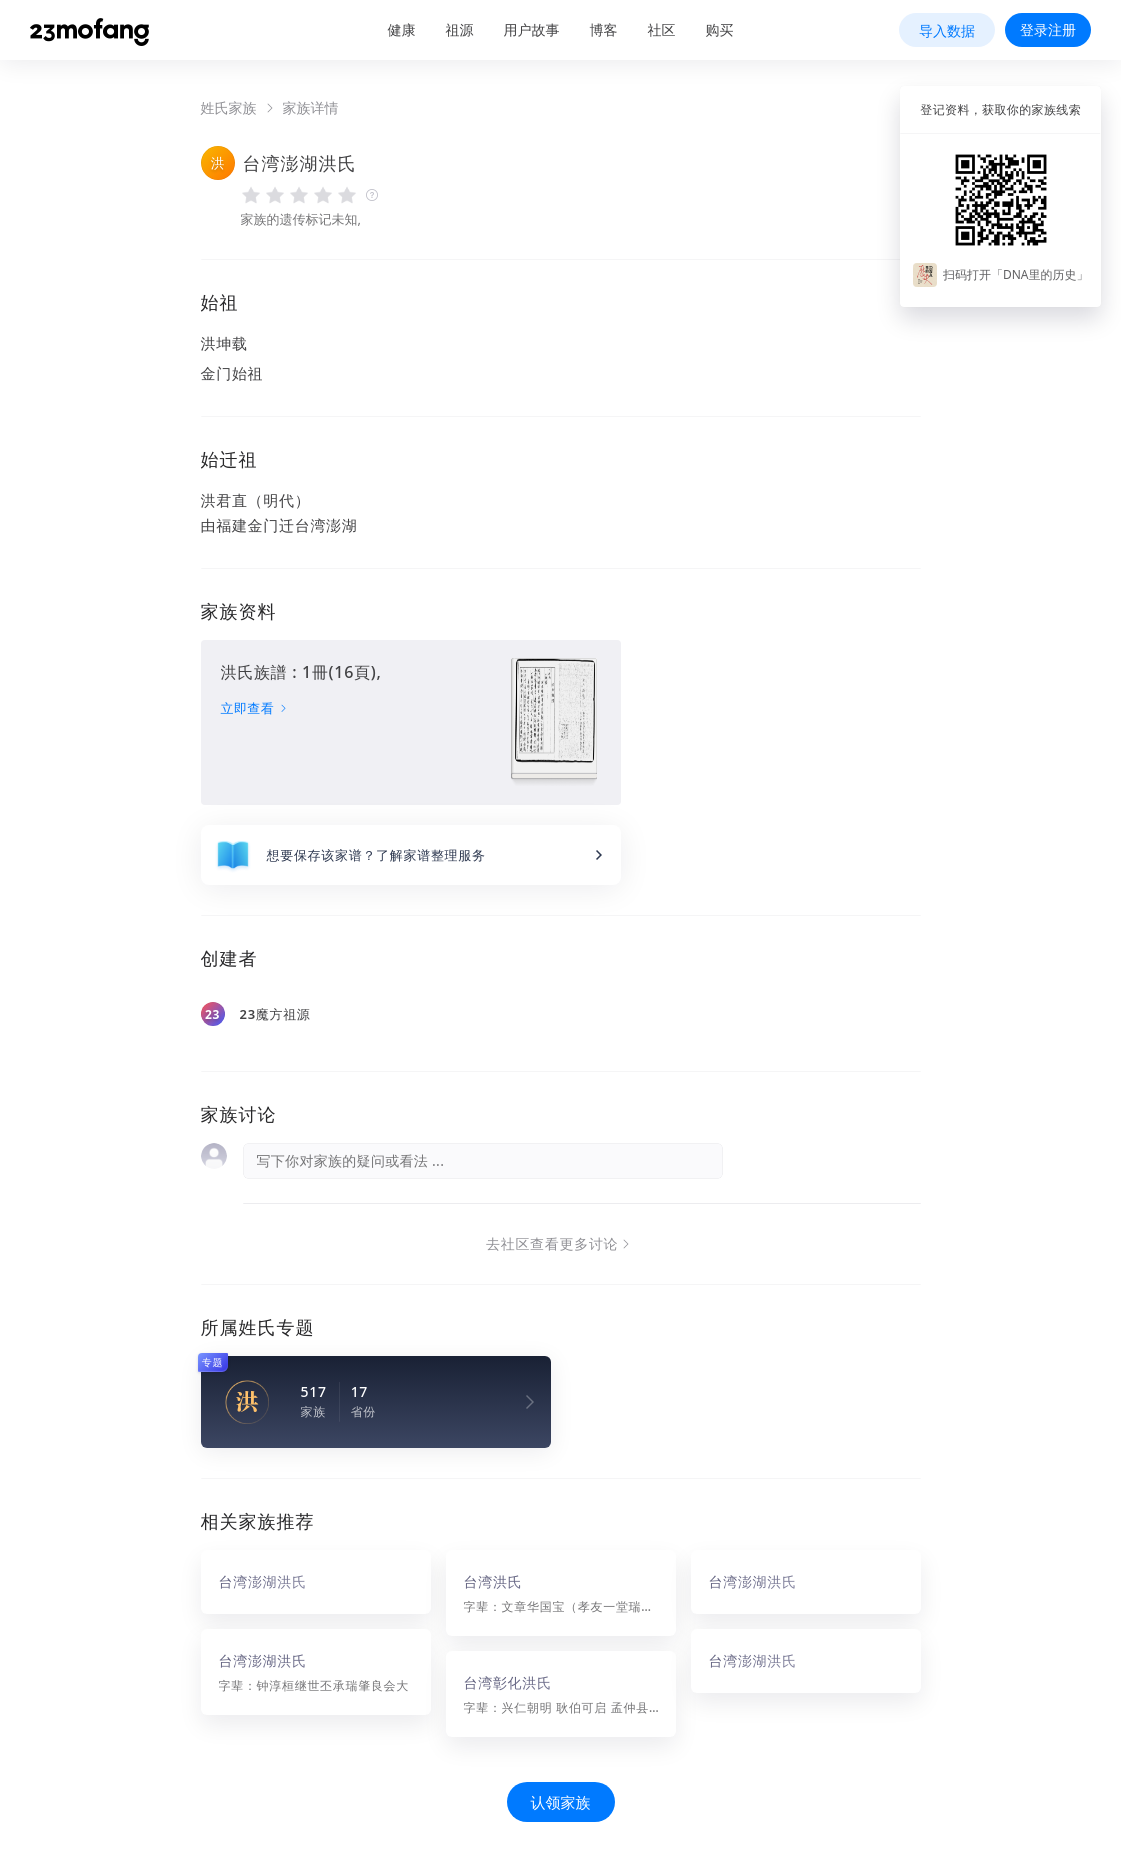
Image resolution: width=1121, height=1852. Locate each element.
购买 (720, 29)
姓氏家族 (229, 108)
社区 (662, 29)
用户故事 (532, 29)
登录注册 (1048, 29)
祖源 (460, 29)
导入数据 (947, 30)
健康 (402, 29)
